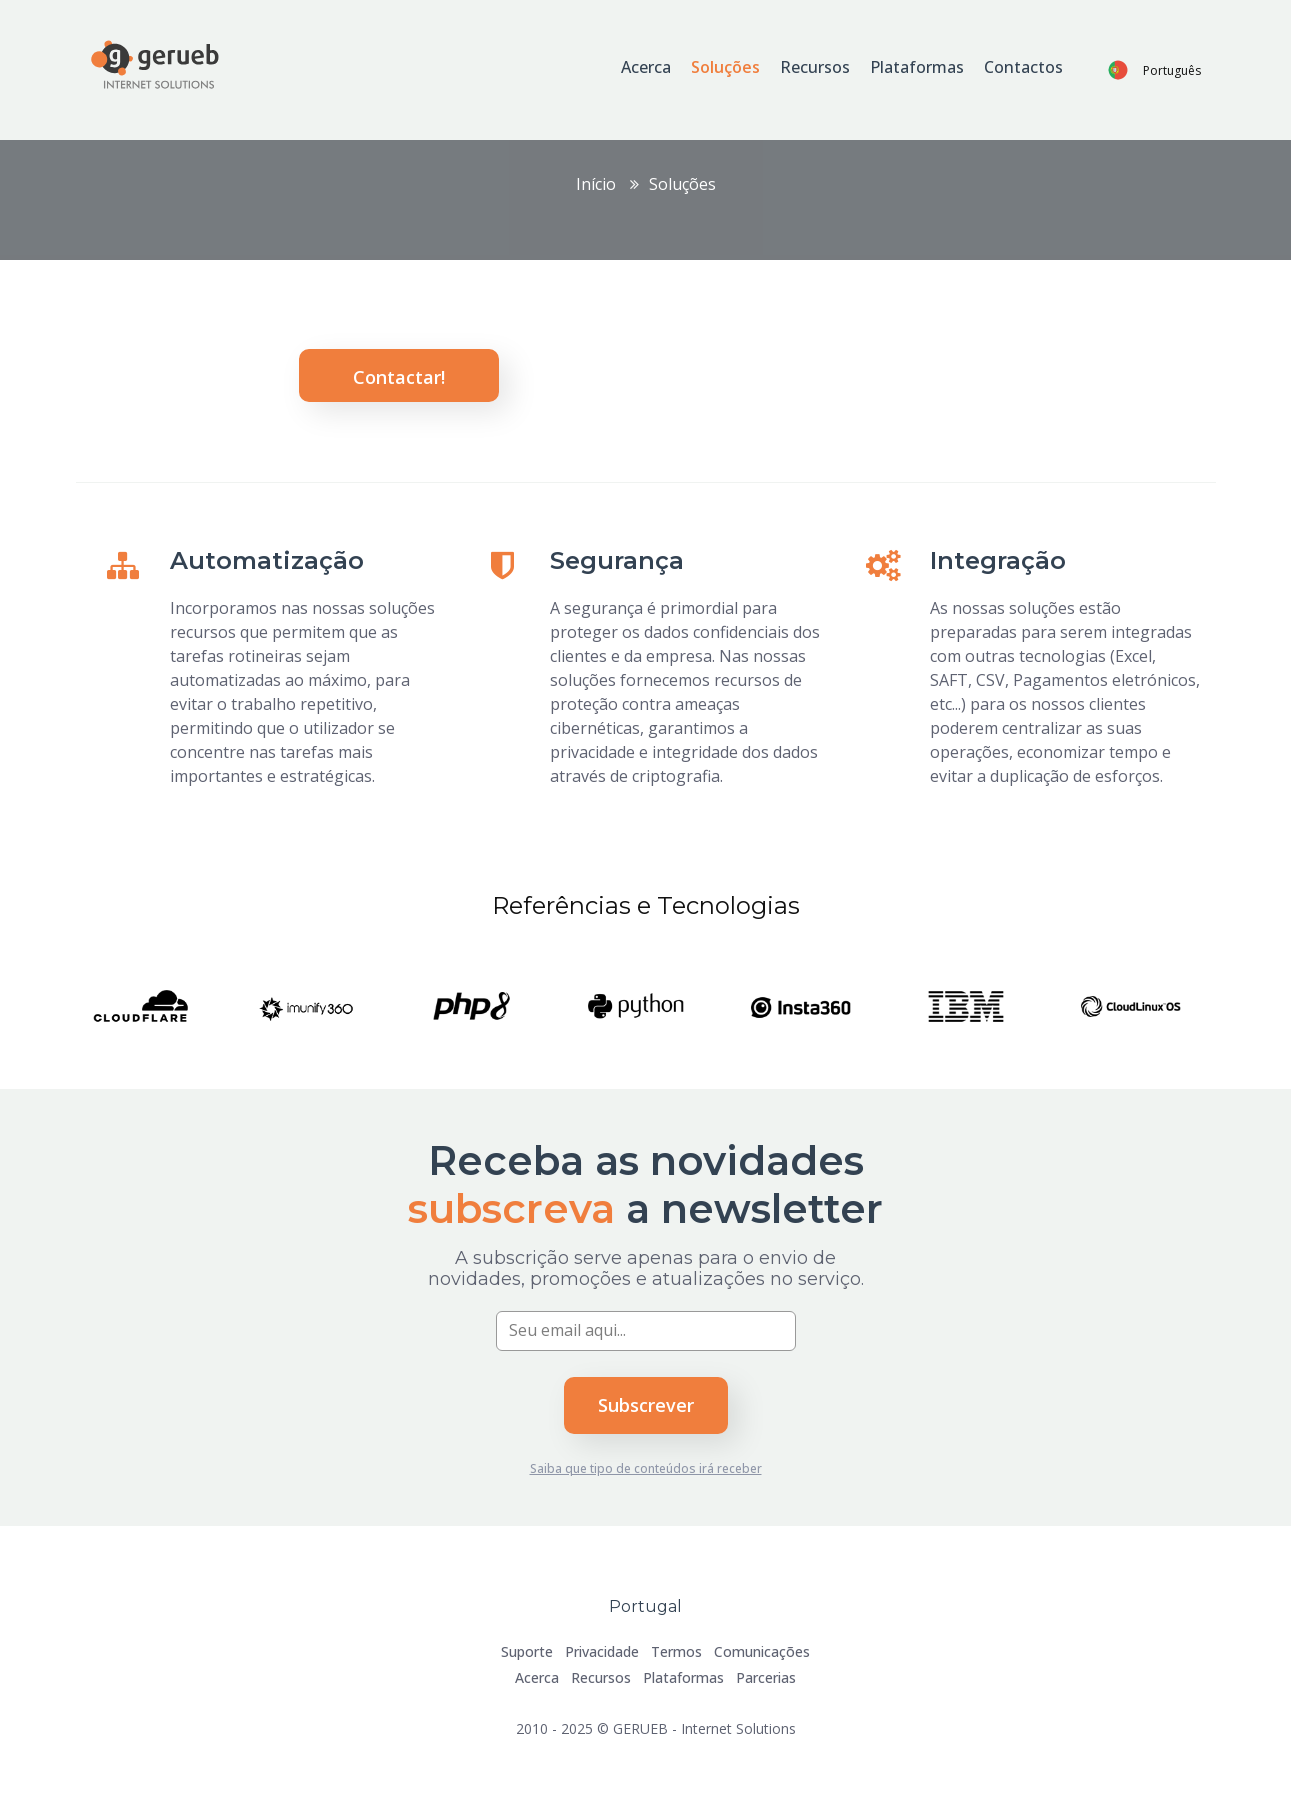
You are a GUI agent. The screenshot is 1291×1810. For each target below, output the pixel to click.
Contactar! (399, 377)
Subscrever (646, 1405)
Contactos (1023, 67)
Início (596, 184)
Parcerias (766, 1677)
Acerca (646, 67)
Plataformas (917, 67)
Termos (676, 1651)
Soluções (725, 67)
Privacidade (602, 1651)
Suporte (527, 1651)
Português (1172, 70)
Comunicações (762, 1651)
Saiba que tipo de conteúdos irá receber (646, 1468)
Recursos (815, 67)
